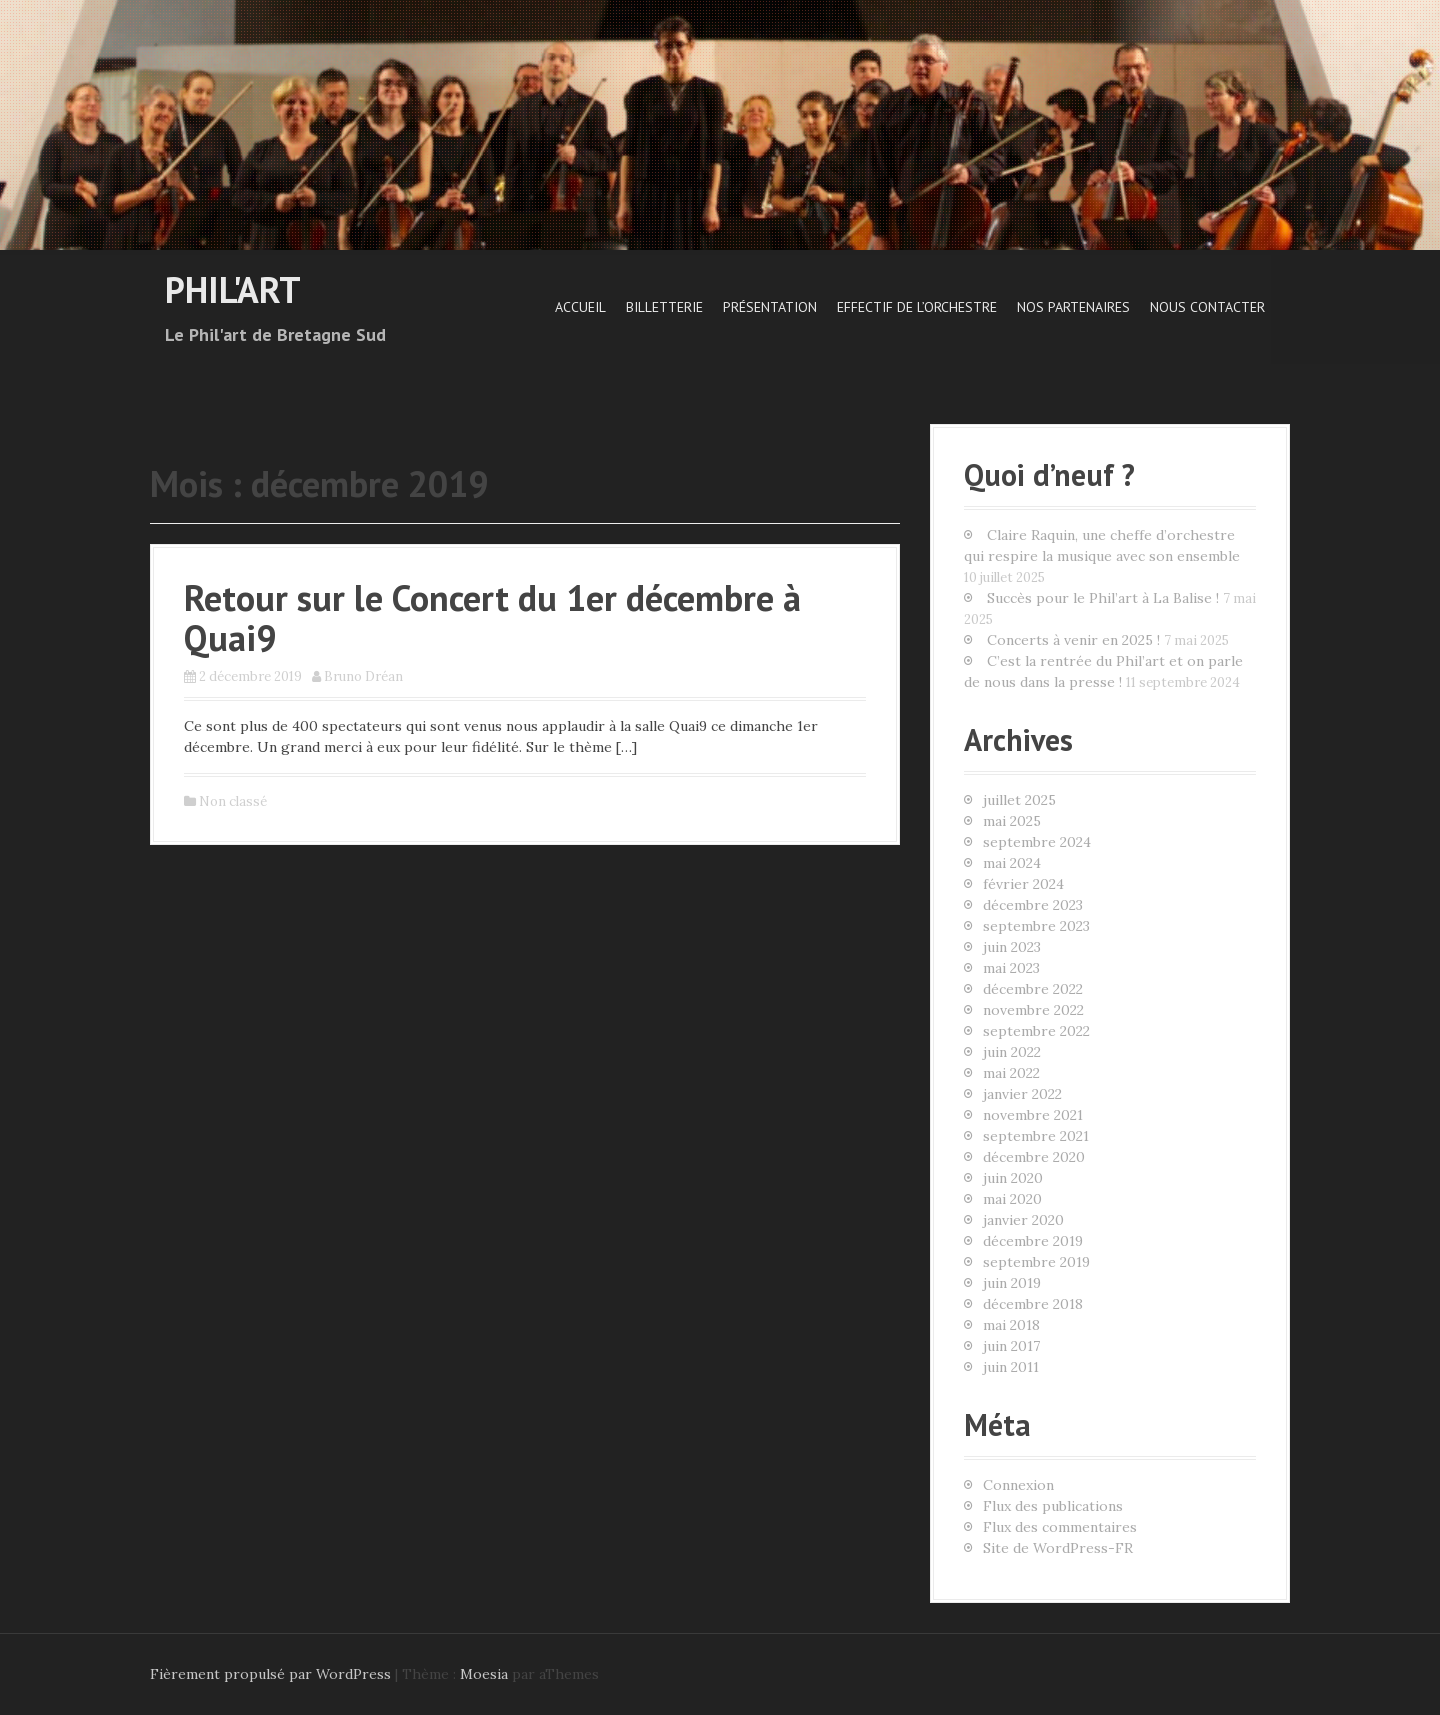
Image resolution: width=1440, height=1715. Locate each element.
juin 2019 (1012, 1283)
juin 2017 (1011, 1346)
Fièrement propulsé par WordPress (270, 1674)
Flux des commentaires (1060, 1527)
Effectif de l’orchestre (917, 307)
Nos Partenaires (1073, 307)
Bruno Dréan (363, 676)
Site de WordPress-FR (1058, 1548)
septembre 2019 (1036, 1262)
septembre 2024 (1037, 842)
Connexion (1018, 1485)
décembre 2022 (1033, 989)
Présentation (770, 307)
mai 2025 (1012, 821)
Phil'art (233, 289)
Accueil (580, 307)
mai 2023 (1011, 968)
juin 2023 (1012, 947)
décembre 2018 (1033, 1304)
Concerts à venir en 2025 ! (1073, 640)
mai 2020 (1012, 1199)
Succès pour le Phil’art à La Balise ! (1103, 598)
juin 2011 (1011, 1367)
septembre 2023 (1036, 926)
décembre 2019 (1033, 1241)
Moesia (484, 1674)
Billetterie (664, 307)
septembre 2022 (1036, 1031)
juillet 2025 (1019, 800)
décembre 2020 (1034, 1157)
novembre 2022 (1033, 1010)
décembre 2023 (1033, 905)
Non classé (233, 801)
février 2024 (1023, 884)
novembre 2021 (1033, 1115)
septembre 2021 (1036, 1136)
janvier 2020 (1023, 1220)
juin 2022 (1012, 1052)
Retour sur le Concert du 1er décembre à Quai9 (492, 617)
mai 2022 (1011, 1073)
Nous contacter (1207, 307)
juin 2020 (1013, 1178)
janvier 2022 (1022, 1094)
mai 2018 (1011, 1325)
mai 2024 (1012, 863)
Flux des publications (1053, 1506)
